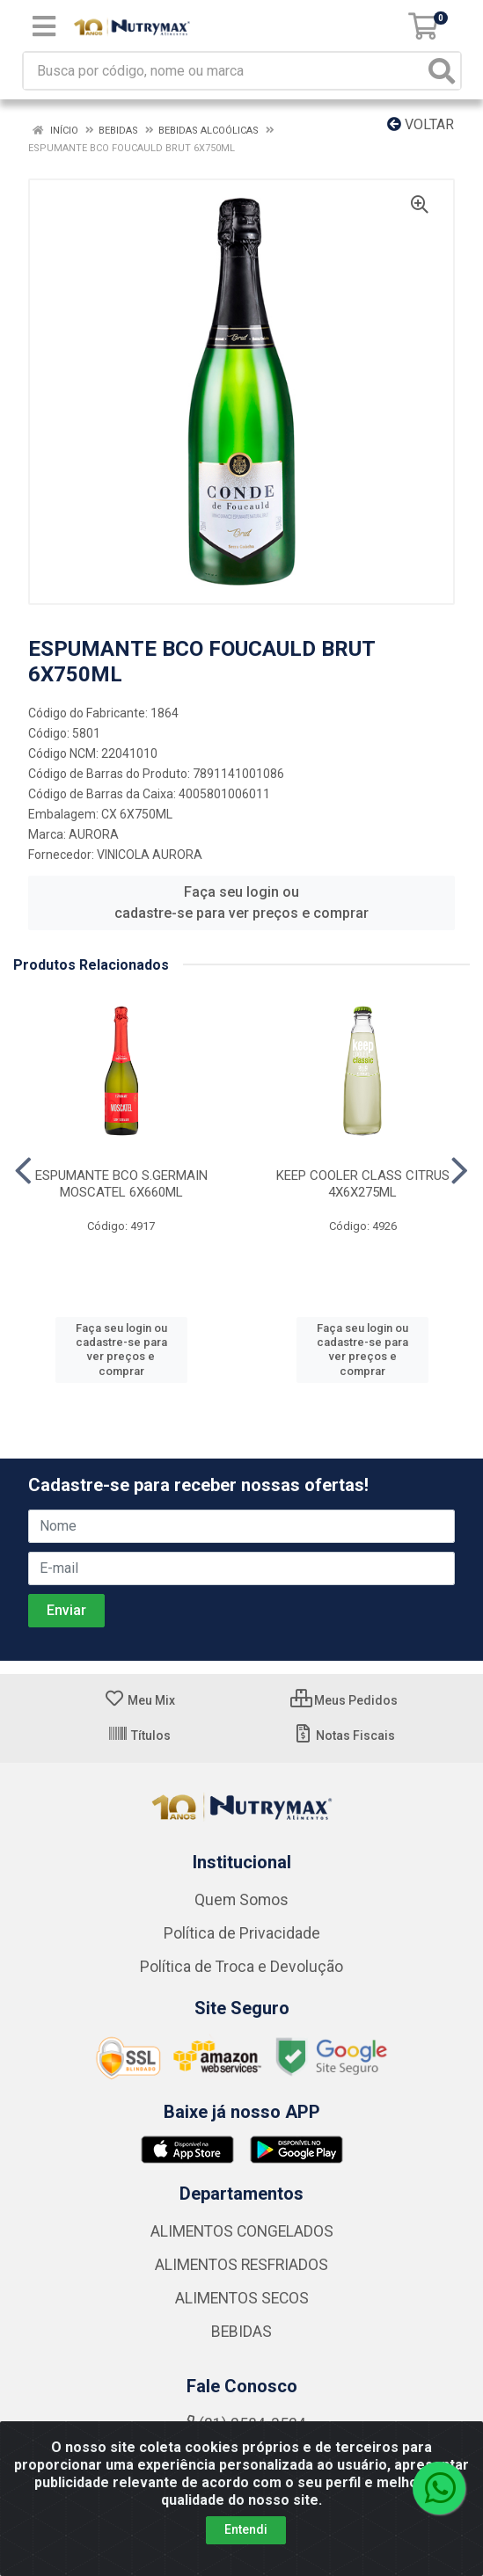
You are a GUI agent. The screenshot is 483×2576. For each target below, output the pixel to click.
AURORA (94, 834)
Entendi (245, 2529)
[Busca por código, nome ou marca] (224, 71)
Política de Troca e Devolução (241, 1967)
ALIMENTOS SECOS (242, 2298)
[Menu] (44, 26)
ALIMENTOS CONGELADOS (241, 2231)
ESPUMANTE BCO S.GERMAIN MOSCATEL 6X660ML (121, 1184)
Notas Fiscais (343, 1735)
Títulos (139, 1735)
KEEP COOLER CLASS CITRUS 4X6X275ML (363, 1184)
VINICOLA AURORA (149, 855)
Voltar (420, 124)
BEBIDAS (241, 2331)
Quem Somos (241, 1900)
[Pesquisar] (441, 71)
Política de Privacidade (242, 1933)
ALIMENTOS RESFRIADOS (241, 2265)
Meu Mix (139, 1700)
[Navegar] (23, 1171)
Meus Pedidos (344, 1700)
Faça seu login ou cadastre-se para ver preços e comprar (241, 902)
